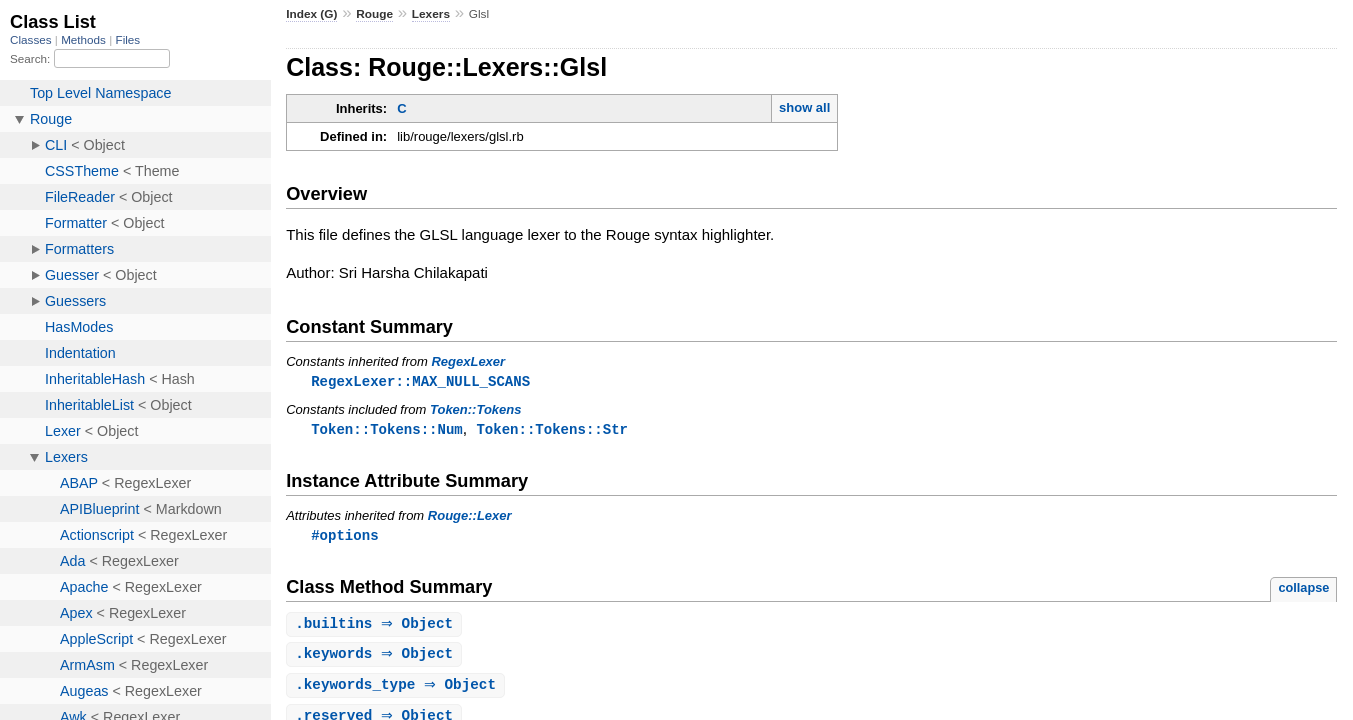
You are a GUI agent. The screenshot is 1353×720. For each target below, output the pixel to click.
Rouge (374, 14)
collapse (1303, 590)
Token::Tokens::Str (552, 430)
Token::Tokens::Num (387, 430)
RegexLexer (468, 361)
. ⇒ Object (376, 627)
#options (344, 537)
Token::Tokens (476, 410)
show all (804, 107)
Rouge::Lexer (470, 517)
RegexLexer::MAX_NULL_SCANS (420, 381)
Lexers (431, 14)
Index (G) (311, 14)
